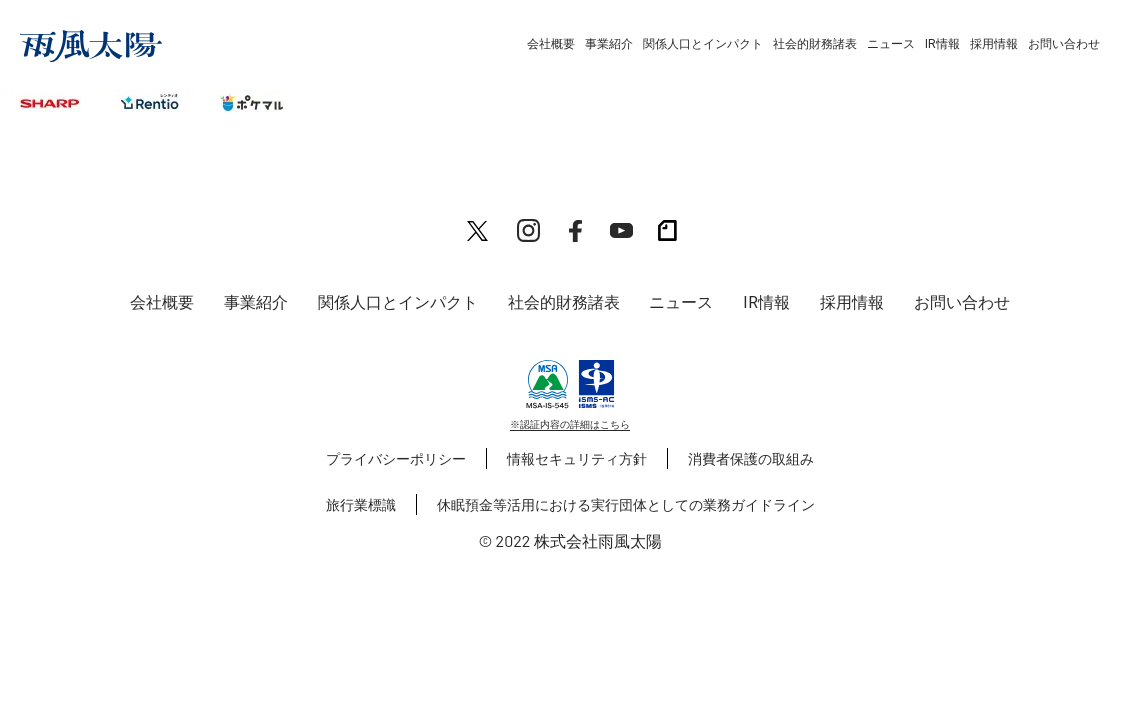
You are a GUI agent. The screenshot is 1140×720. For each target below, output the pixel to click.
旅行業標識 (361, 504)
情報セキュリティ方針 (577, 458)
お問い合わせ (1064, 44)
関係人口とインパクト (703, 44)
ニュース (891, 44)
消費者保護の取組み (751, 458)
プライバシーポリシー (396, 458)
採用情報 (994, 44)
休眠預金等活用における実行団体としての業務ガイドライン (626, 504)
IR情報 (942, 44)
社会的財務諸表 (815, 44)
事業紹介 (609, 44)
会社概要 (551, 44)
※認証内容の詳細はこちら (570, 424)
